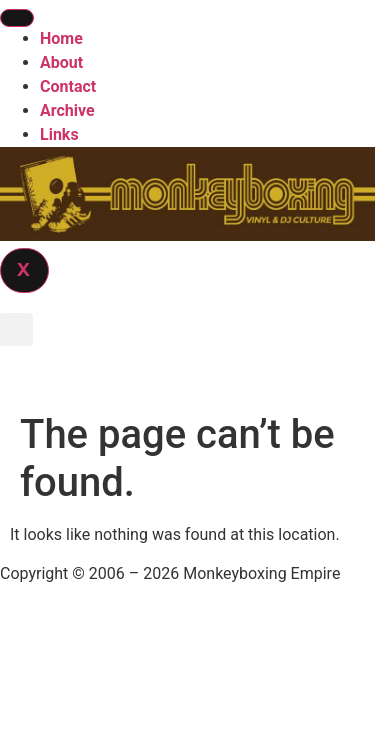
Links (59, 134)
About (61, 62)
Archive (67, 110)
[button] (16, 329)
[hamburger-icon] (17, 18)
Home (61, 38)
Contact (68, 86)
